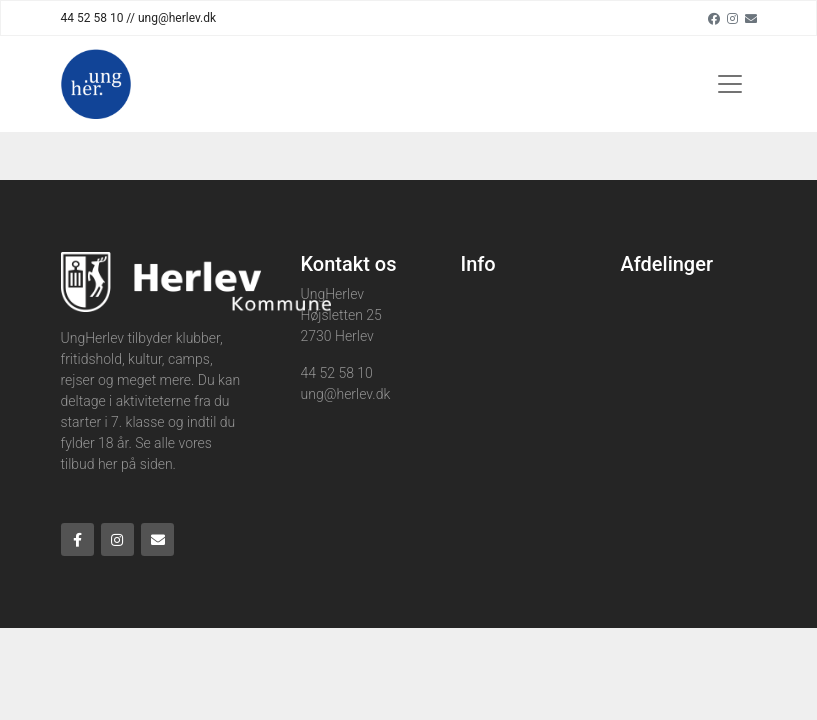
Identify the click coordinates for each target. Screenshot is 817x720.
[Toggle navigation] (730, 84)
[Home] (96, 84)
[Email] (751, 18)
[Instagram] (732, 18)
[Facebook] (714, 18)
